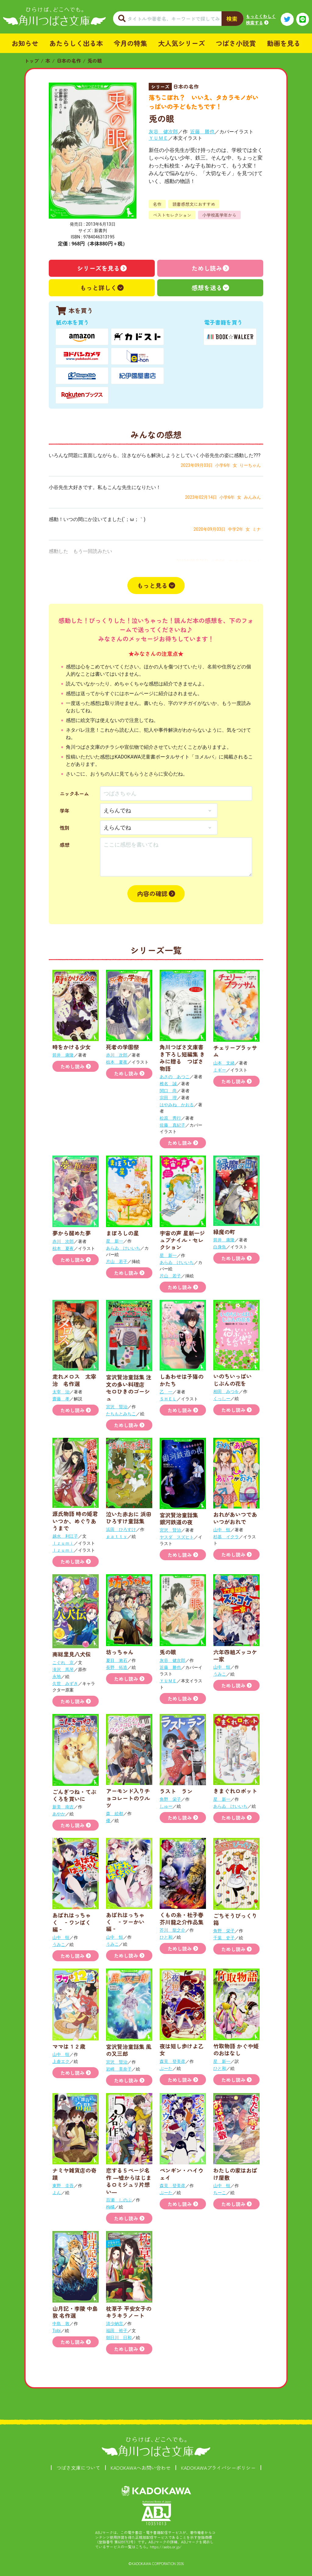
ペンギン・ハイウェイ (182, 2173)
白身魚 (219, 1246)
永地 (56, 1676)
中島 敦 (60, 2323)
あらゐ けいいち (123, 1248)
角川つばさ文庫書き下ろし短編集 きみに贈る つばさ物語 (182, 1057)
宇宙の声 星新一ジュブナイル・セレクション (182, 1240)
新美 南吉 (63, 1806)
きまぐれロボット (235, 1791)
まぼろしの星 (122, 1233)
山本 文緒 (224, 1063)
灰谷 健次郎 (163, 132)
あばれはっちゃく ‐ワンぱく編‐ (71, 1922)
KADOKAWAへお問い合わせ (141, 2467)
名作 (157, 204)
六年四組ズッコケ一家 (235, 1655)
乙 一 (166, 1391)
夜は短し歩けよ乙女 (182, 2049)
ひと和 (166, 1937)
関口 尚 (168, 1090)
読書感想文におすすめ (193, 204)
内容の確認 (152, 893)
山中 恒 (221, 1529)
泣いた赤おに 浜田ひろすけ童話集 (128, 1517)
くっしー (221, 1398)
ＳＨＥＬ (168, 1398)
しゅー (166, 1806)
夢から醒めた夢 (71, 1233)
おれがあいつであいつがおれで (235, 1517)
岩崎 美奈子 (119, 2069)
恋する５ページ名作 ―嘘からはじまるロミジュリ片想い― (128, 2180)
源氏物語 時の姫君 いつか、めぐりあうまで (77, 1521)
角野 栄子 (170, 1799)
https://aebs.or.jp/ (166, 2546)
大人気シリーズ (181, 43)
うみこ (219, 1674)
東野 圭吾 (63, 2185)
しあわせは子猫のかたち (182, 1379)
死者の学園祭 (122, 1047)
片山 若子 (116, 1261)
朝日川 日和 (119, 2337)
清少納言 (114, 2323)
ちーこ (219, 2192)
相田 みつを (226, 1391)
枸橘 (110, 2207)
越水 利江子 (65, 1536)
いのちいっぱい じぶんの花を (235, 1379)
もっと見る (152, 585)
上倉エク (60, 2061)
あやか (58, 1813)
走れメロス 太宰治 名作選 (74, 1379)
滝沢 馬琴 (63, 1669)
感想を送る (207, 287)
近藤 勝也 (202, 132)
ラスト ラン (176, 1791)
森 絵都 (114, 1813)
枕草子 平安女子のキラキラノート (128, 2311)
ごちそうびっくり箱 (235, 1919)
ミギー (219, 1070)
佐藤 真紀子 (172, 1125)
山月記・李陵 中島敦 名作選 (75, 2311)
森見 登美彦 (172, 2061)
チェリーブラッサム (235, 1050)
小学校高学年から (219, 215)
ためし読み (207, 268)
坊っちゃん (119, 1652)
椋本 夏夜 (116, 1062)
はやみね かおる (177, 1104)
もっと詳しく (98, 287)
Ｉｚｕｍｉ (63, 1543)
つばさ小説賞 (236, 43)
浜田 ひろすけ (121, 1529)
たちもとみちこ (121, 1413)
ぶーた (166, 2068)
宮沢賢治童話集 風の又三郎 (128, 2050)
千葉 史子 (224, 1937)
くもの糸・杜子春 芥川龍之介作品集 (182, 1918)
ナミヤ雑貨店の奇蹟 (74, 2173)
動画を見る (283, 43)
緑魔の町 (224, 1232)
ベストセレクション (172, 215)
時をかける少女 (71, 1047)
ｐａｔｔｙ (116, 1536)
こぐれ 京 (63, 1662)
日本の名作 (69, 60)
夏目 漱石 (116, 1660)
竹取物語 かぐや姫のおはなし (236, 2049)
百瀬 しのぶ (119, 2200)
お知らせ (25, 43)
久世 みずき (65, 1683)
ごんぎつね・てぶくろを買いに (74, 1795)
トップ (31, 60)
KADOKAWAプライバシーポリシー (218, 2467)
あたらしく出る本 (76, 43)
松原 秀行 (170, 1118)
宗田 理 (168, 1097)
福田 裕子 (116, 2330)
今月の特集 (130, 43)
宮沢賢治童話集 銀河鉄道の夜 (182, 1518)
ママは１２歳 (68, 2046)
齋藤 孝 (60, 1398)
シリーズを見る (98, 268)
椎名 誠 (168, 1083)
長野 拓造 (116, 1667)
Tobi (56, 2330)
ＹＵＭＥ (158, 138)
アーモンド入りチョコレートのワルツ (128, 1798)
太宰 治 (60, 1391)
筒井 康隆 (63, 1055)
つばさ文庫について (78, 2467)
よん (56, 2192)
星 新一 (114, 1241)
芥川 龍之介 (172, 1930)
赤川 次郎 (116, 1055)
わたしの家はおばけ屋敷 (235, 2173)
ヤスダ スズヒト (177, 1537)
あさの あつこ (175, 1076)
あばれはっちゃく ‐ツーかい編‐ (125, 1922)
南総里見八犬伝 (71, 1654)
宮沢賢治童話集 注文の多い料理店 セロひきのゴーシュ (128, 1387)
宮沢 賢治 (116, 1406)
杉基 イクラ (226, 1536)
